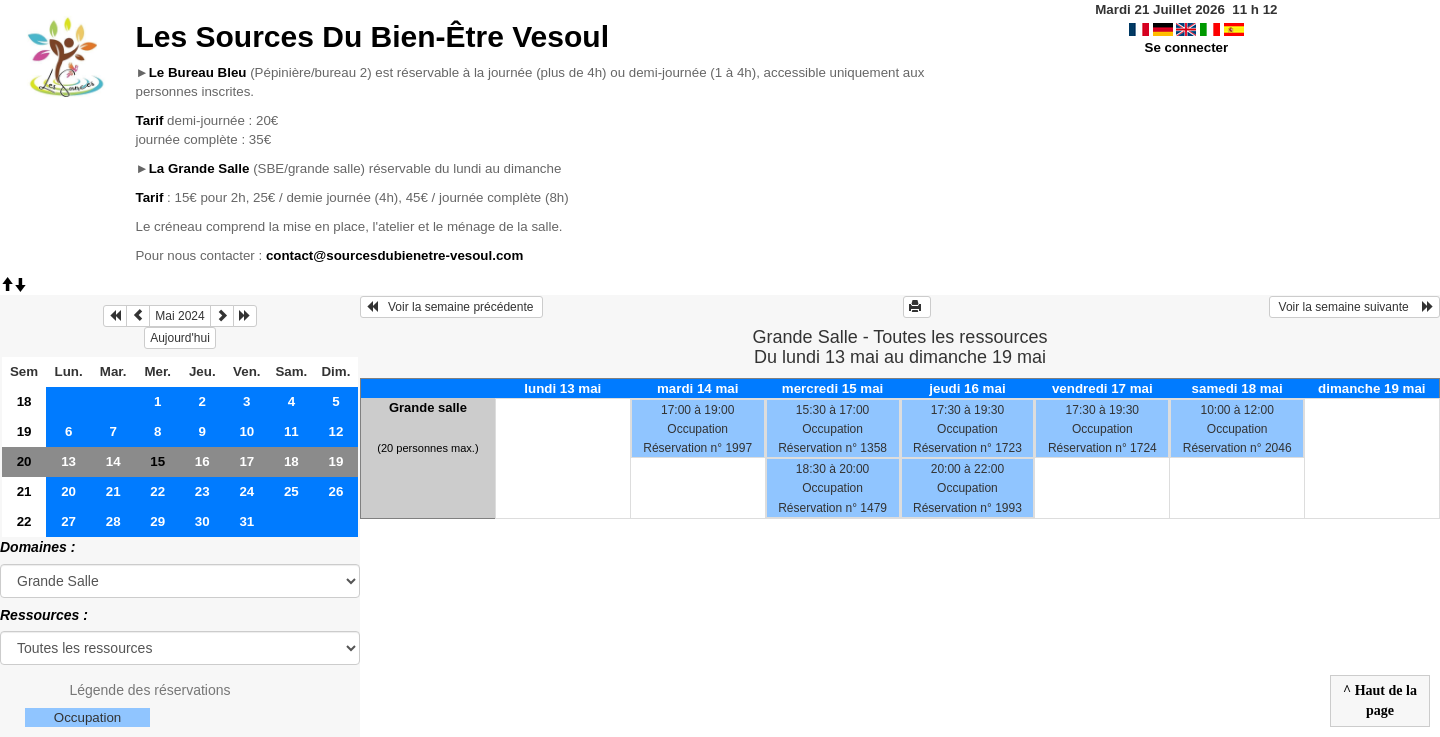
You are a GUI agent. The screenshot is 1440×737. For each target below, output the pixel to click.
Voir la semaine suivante (1354, 307)
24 (246, 491)
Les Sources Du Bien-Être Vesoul (371, 36)
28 (113, 521)
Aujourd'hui (180, 338)
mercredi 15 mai (833, 388)
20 (24, 461)
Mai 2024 (179, 316)
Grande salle (428, 407)
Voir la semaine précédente (451, 307)
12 (335, 431)
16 (202, 461)
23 (202, 491)
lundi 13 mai (562, 388)
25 (291, 491)
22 (157, 491)
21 (24, 491)
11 (291, 431)
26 (335, 491)
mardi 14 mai (698, 388)
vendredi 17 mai (1102, 388)
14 (113, 461)
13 (68, 461)
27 (68, 521)
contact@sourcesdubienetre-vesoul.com (394, 255)
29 (157, 521)
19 (24, 431)
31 (246, 521)
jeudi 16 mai (967, 388)
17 (246, 461)
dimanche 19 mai (1371, 388)
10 (246, 431)
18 (24, 401)
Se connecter (1187, 47)
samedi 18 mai (1237, 388)
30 (202, 521)
